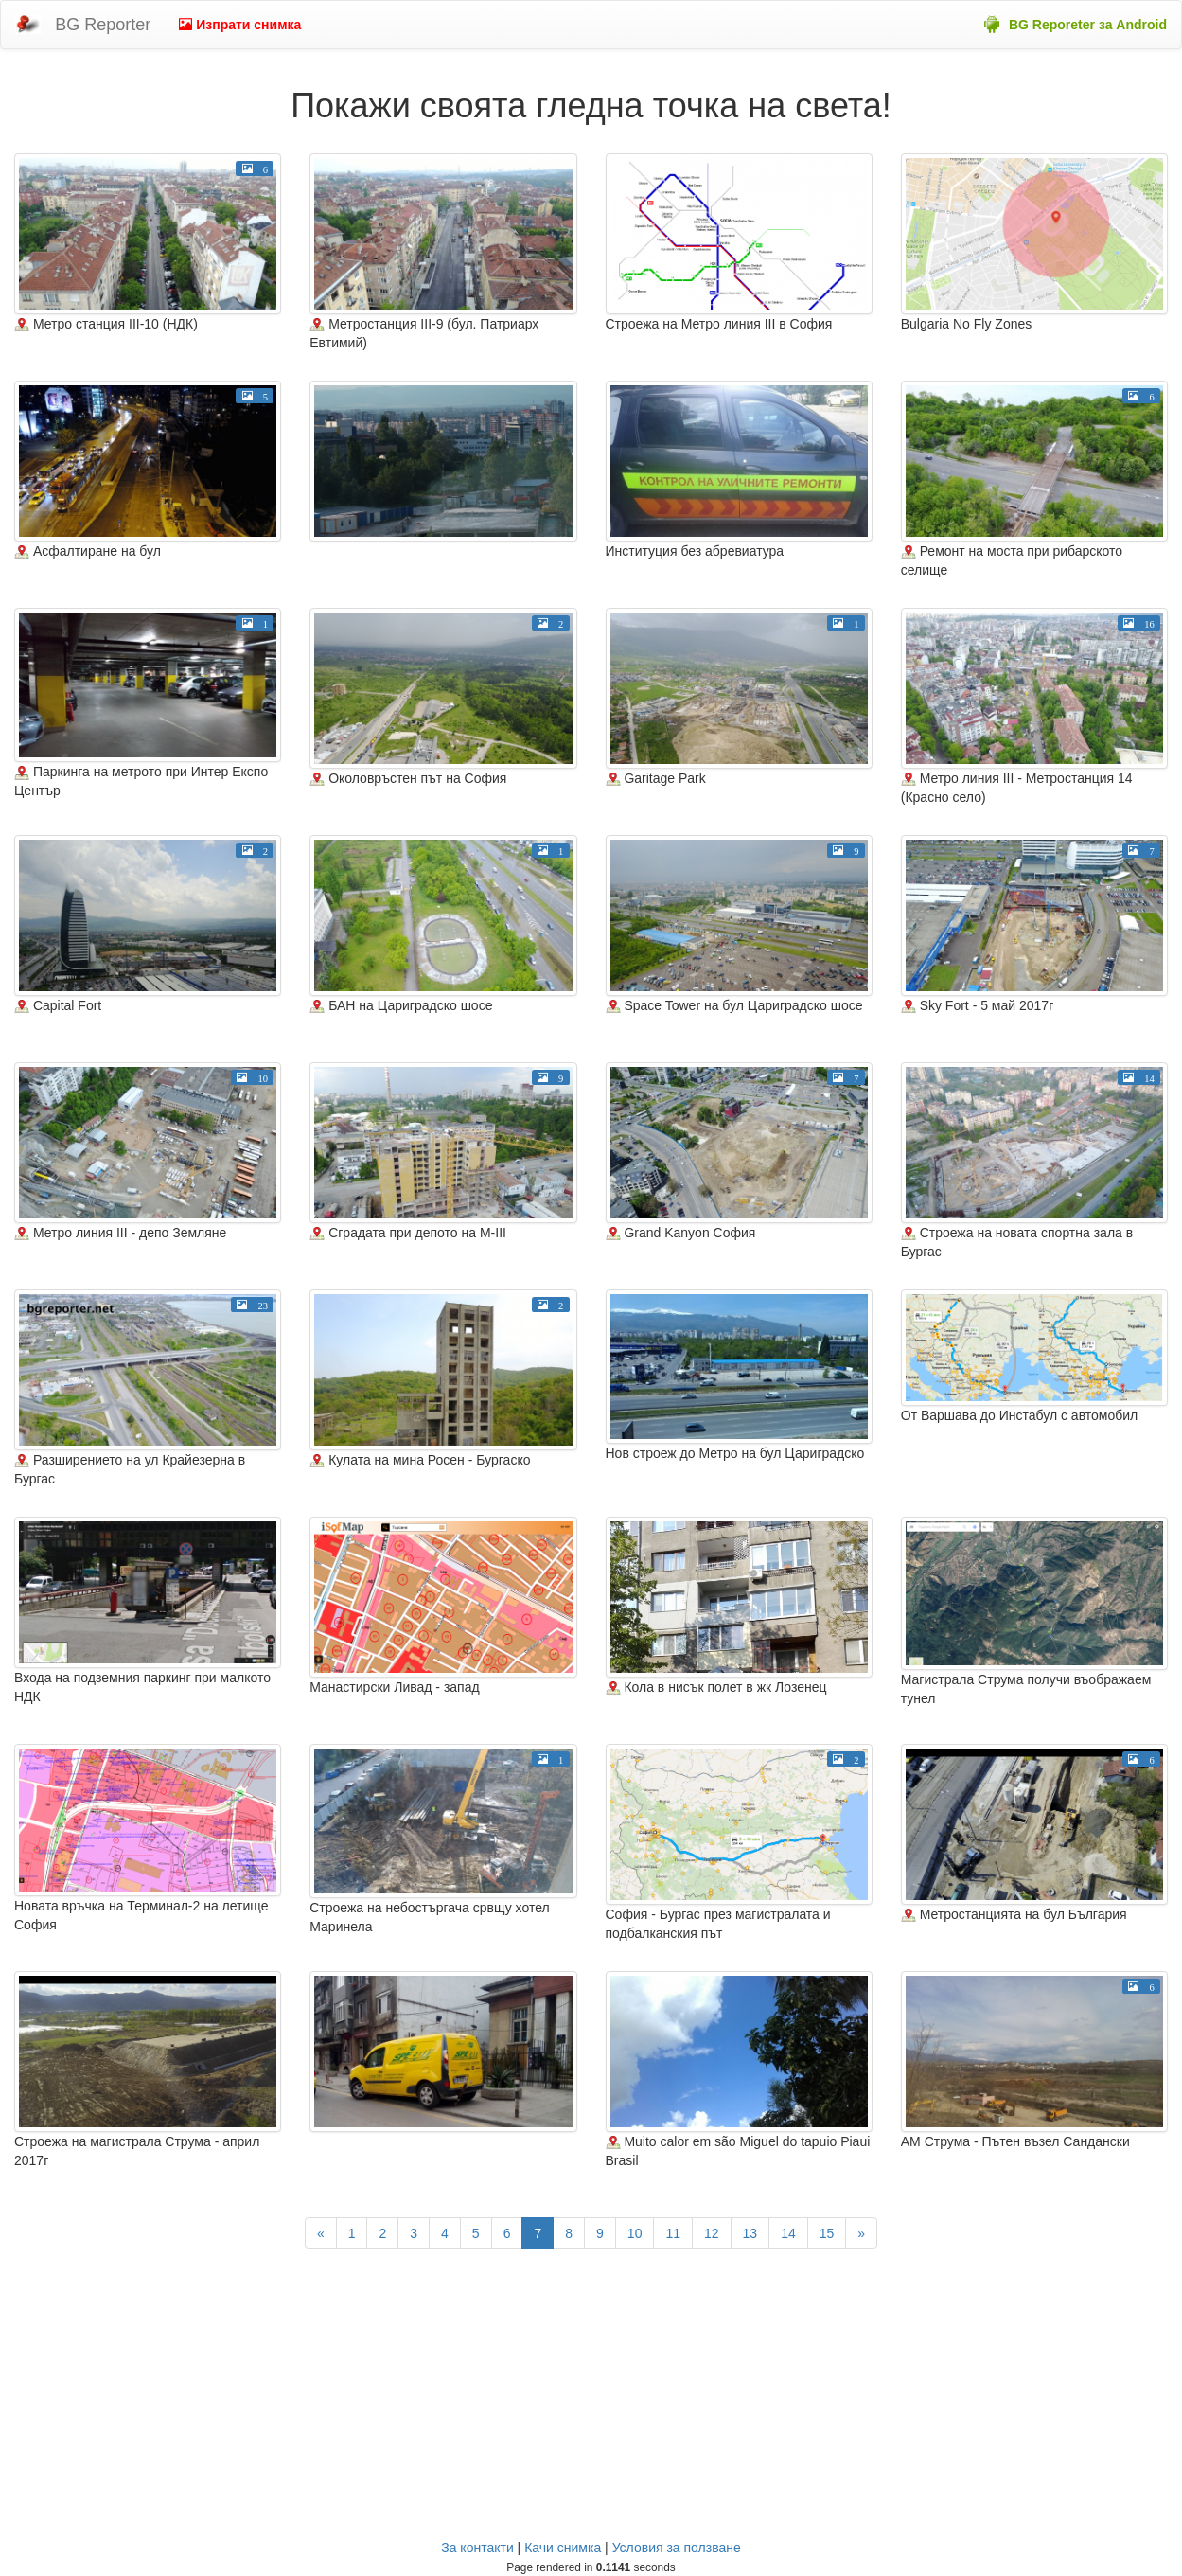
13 (750, 2233)
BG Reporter (102, 24)
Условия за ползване (676, 2547)
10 (635, 2233)
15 (827, 2233)
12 (711, 2233)
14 (788, 2233)
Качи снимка (562, 2547)
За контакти (477, 2547)
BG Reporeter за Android (1088, 24)
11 (672, 2233)
